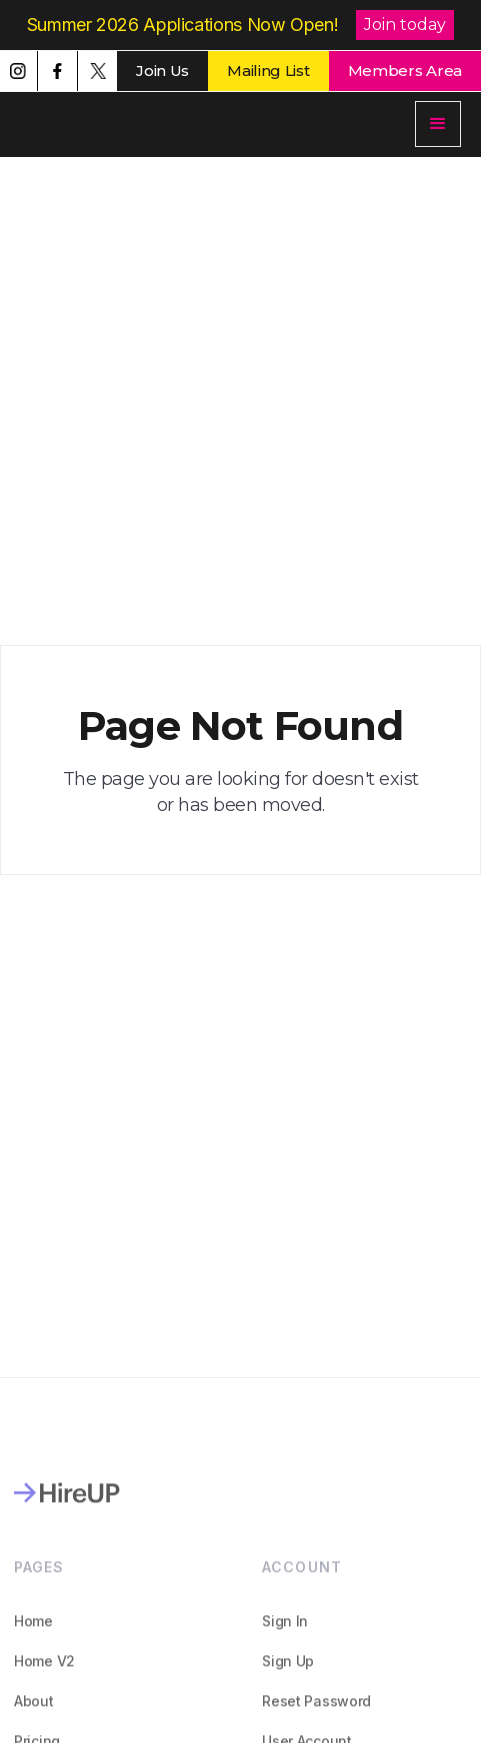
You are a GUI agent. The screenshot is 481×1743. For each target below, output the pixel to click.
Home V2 (44, 1672)
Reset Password (317, 1712)
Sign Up (289, 1672)
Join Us (162, 70)
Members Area (405, 70)
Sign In (286, 1632)
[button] (438, 124)
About (34, 1712)
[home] (135, 124)
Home (33, 1632)
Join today (405, 24)
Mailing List (268, 70)
